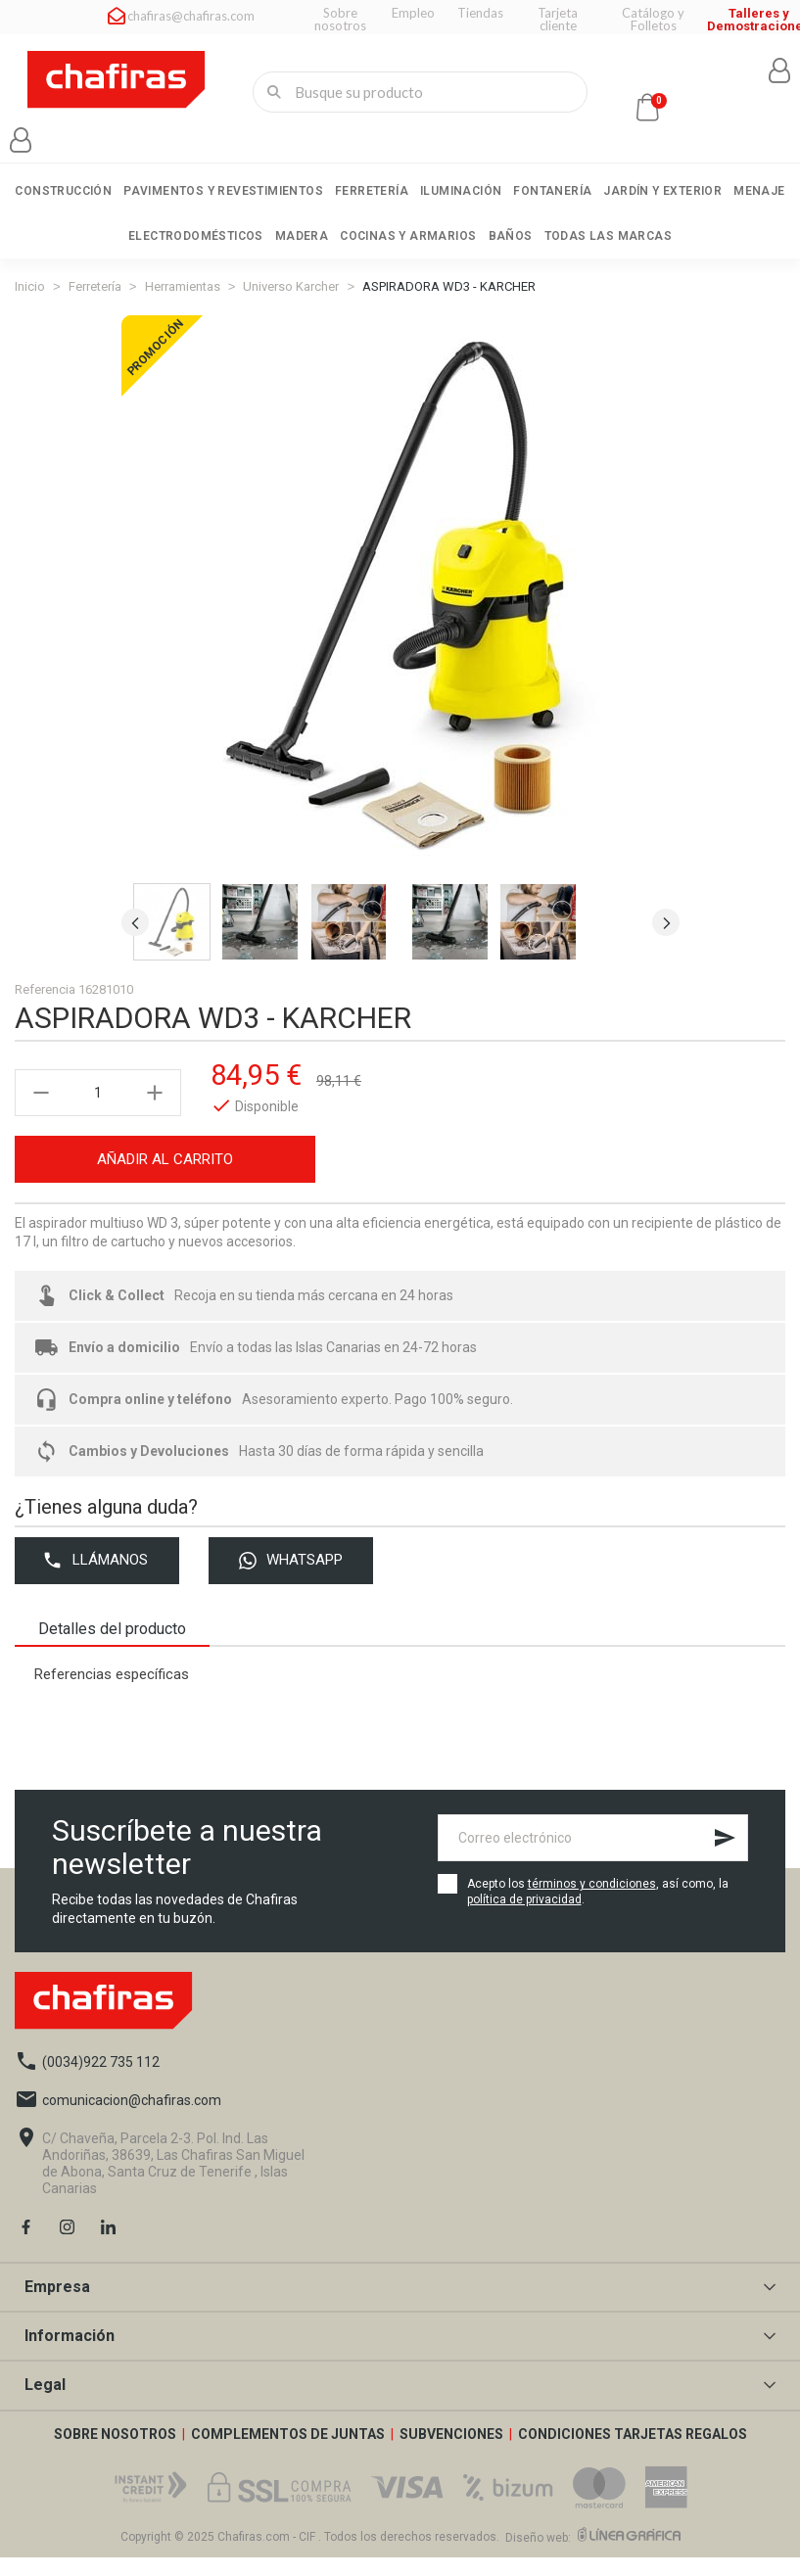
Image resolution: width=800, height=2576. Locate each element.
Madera (301, 236)
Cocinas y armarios (408, 236)
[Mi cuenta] (20, 140)
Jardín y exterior (662, 191)
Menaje (758, 191)
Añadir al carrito (165, 1177)
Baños (511, 236)
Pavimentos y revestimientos (223, 191)
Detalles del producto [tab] (123, 1647)
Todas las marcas (608, 236)
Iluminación (460, 191)
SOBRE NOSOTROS (116, 2452)
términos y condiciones (592, 1903)
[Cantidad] (98, 1110)
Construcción (63, 191)
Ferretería (371, 191)
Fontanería (552, 191)
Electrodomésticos (195, 236)
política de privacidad (524, 1919)
